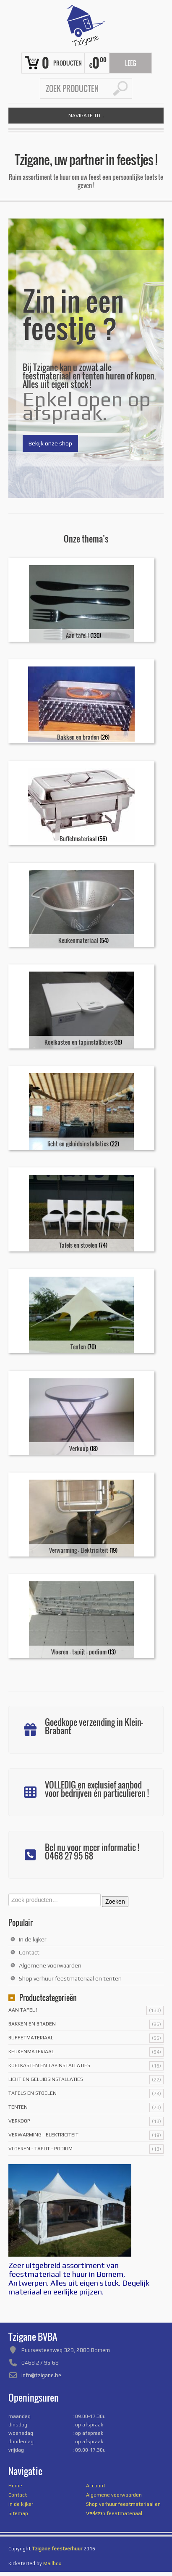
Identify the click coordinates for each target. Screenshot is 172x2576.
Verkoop (19, 2121)
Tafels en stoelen (32, 2093)
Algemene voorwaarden (50, 1965)
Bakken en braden (32, 2024)
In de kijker (33, 1939)
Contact (29, 1952)
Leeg (130, 63)
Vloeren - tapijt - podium (40, 2149)
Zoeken (115, 1901)
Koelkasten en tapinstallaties (49, 2065)
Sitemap (18, 2513)
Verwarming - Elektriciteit (43, 2135)
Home (15, 2486)
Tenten (18, 2107)
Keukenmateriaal (31, 2051)
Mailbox (52, 2563)
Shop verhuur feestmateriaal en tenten (70, 1978)
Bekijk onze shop (50, 443)
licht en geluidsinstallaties (45, 2079)
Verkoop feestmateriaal (114, 2513)
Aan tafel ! (22, 2010)
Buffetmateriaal (30, 2038)
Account (95, 2486)
